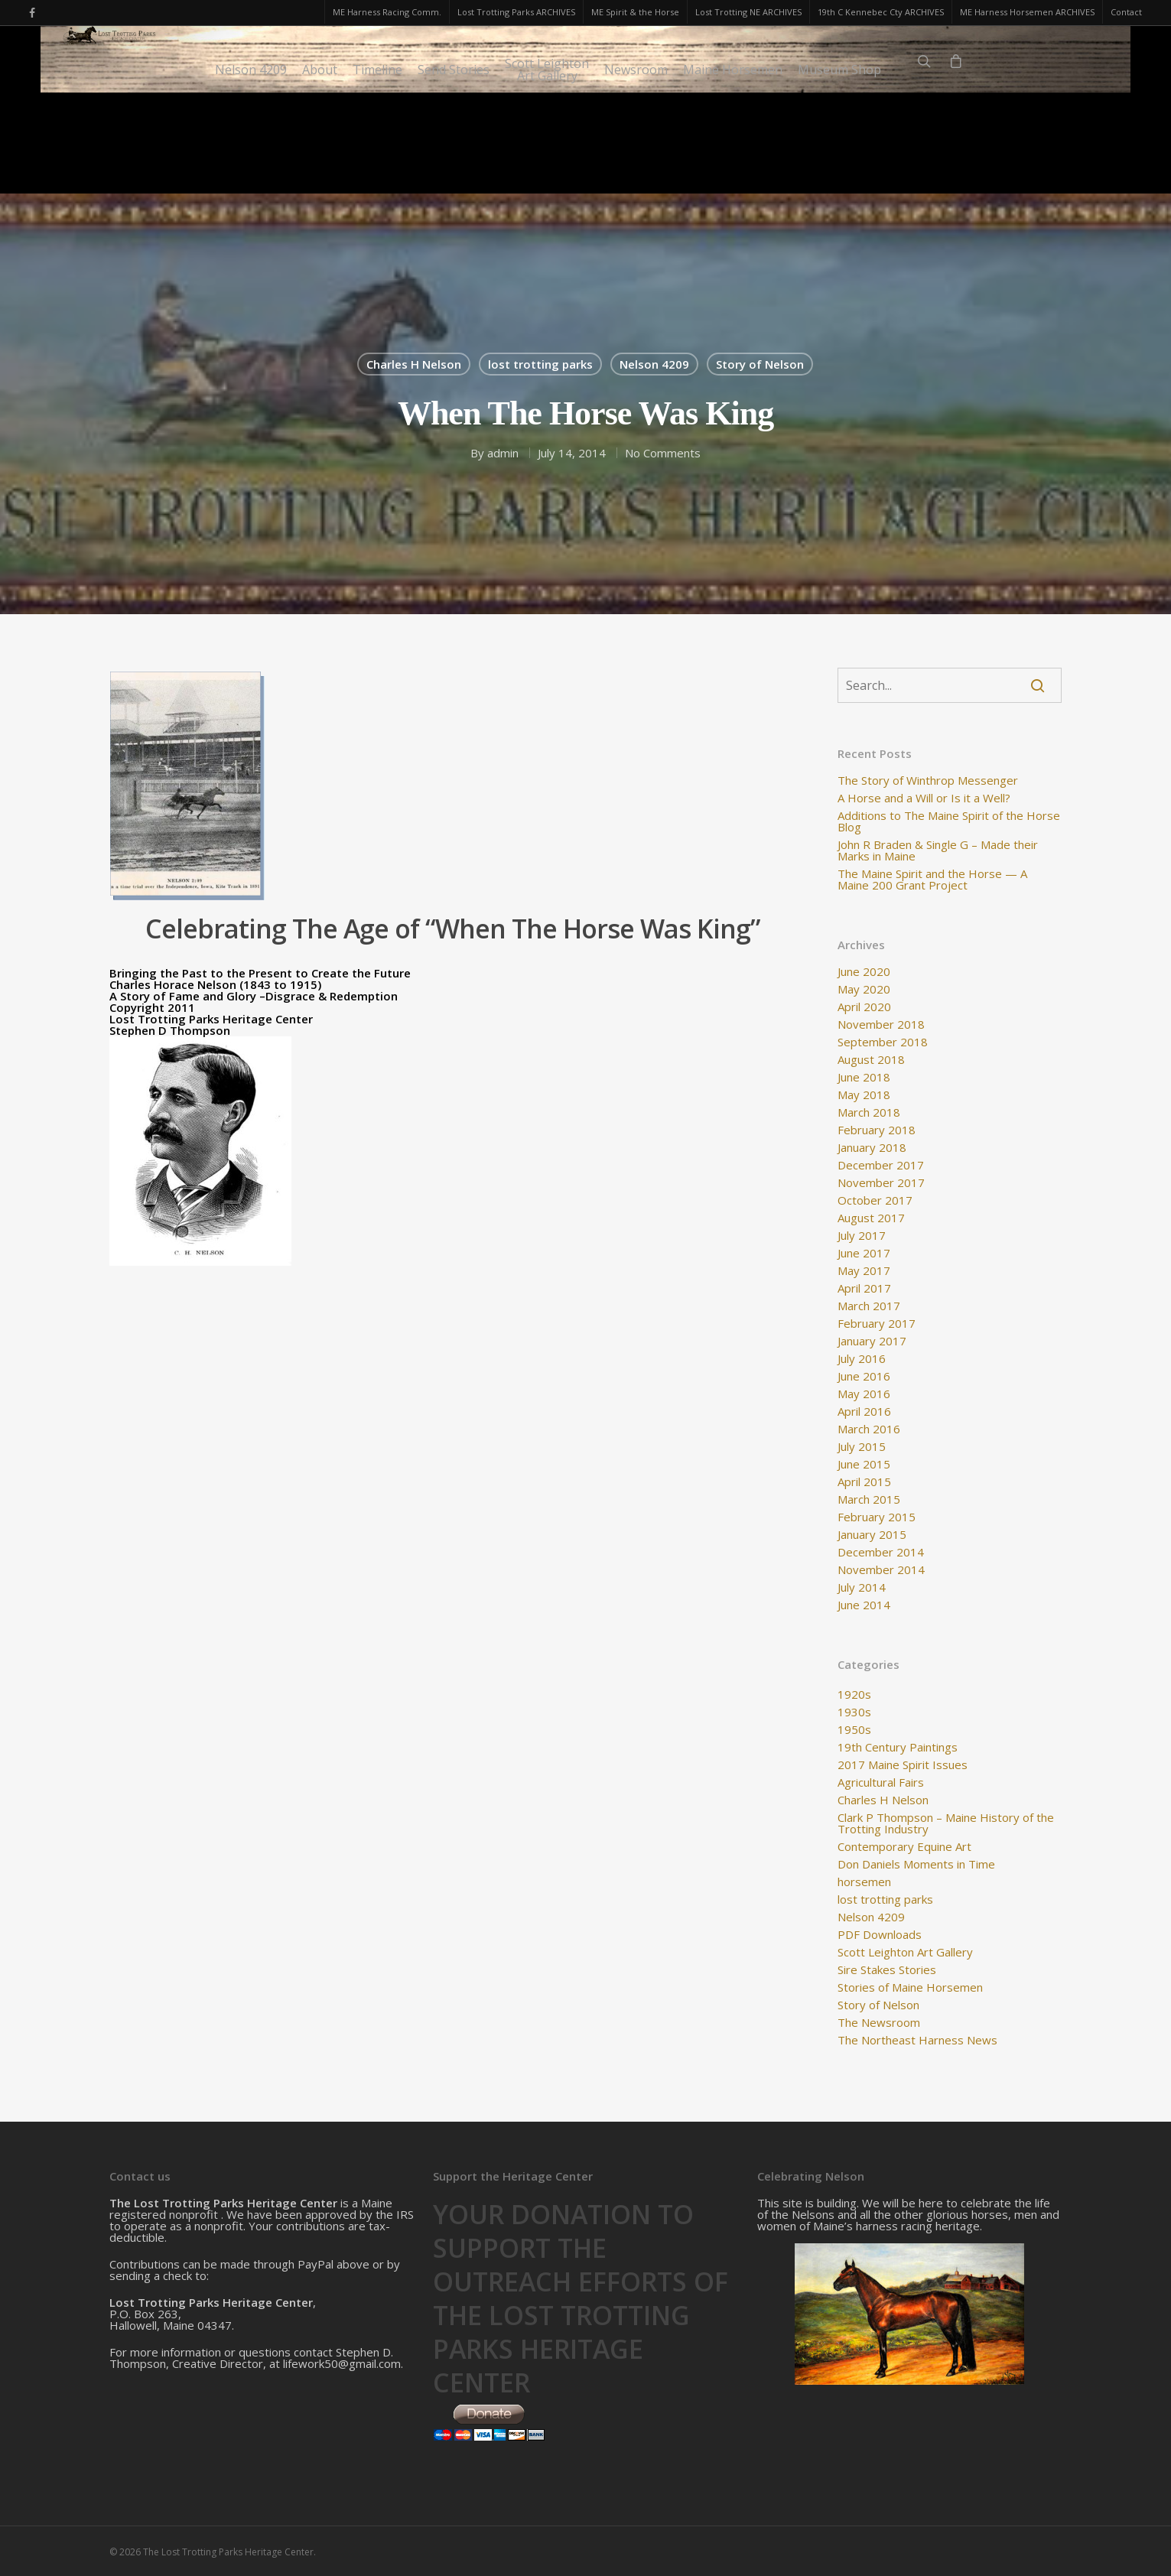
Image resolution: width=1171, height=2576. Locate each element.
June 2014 (864, 1605)
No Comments (663, 452)
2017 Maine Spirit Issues (903, 1765)
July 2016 (862, 1358)
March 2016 (869, 1429)
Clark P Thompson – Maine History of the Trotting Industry (946, 1823)
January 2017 (872, 1341)
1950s (854, 1729)
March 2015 (869, 1499)
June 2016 (864, 1376)
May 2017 (864, 1271)
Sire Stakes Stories (887, 1970)
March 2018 (869, 1112)
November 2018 (881, 1024)
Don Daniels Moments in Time (916, 1864)
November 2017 (881, 1183)
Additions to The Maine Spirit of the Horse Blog (949, 821)
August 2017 (871, 1218)
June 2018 (864, 1077)
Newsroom (636, 170)
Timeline (377, 170)
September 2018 (883, 1042)
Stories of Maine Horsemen (910, 1987)
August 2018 (871, 1059)
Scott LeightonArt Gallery (547, 170)
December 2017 (881, 1165)
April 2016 (864, 1411)
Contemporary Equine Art (904, 1846)
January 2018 (872, 1147)
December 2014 (881, 1552)
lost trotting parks (540, 364)
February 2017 (877, 1323)
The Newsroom (879, 2022)
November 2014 (881, 1570)
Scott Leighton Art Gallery (905, 1952)
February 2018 (877, 1130)
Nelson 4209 (251, 170)
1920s (854, 1694)
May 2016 (864, 1394)
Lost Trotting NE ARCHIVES (748, 12)
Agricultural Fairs (881, 1782)
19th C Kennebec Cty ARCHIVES (881, 12)
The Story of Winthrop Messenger (928, 780)
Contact (1126, 12)
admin (503, 452)
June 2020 (864, 971)
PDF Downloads (880, 1934)
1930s (854, 1712)
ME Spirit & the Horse (635, 12)
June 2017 (864, 1253)
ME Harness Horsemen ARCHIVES (1027, 12)
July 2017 (862, 1235)
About (319, 170)
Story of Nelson (760, 364)
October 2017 (875, 1200)
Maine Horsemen (732, 170)
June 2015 (864, 1464)
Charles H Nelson (413, 364)
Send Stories (454, 170)
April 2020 (864, 1007)
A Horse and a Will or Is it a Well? (924, 798)
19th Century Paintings (898, 1747)
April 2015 (864, 1482)
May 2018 (864, 1095)
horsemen (864, 1882)
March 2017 (869, 1306)
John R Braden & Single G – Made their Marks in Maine (938, 850)
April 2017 (864, 1288)
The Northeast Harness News (917, 2040)
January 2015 (872, 1534)
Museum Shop (839, 170)
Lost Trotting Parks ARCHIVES (516, 12)
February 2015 (877, 1517)
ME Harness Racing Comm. (387, 12)
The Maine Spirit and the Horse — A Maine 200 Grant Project (932, 879)
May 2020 (864, 989)
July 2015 (862, 1446)
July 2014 (862, 1587)
